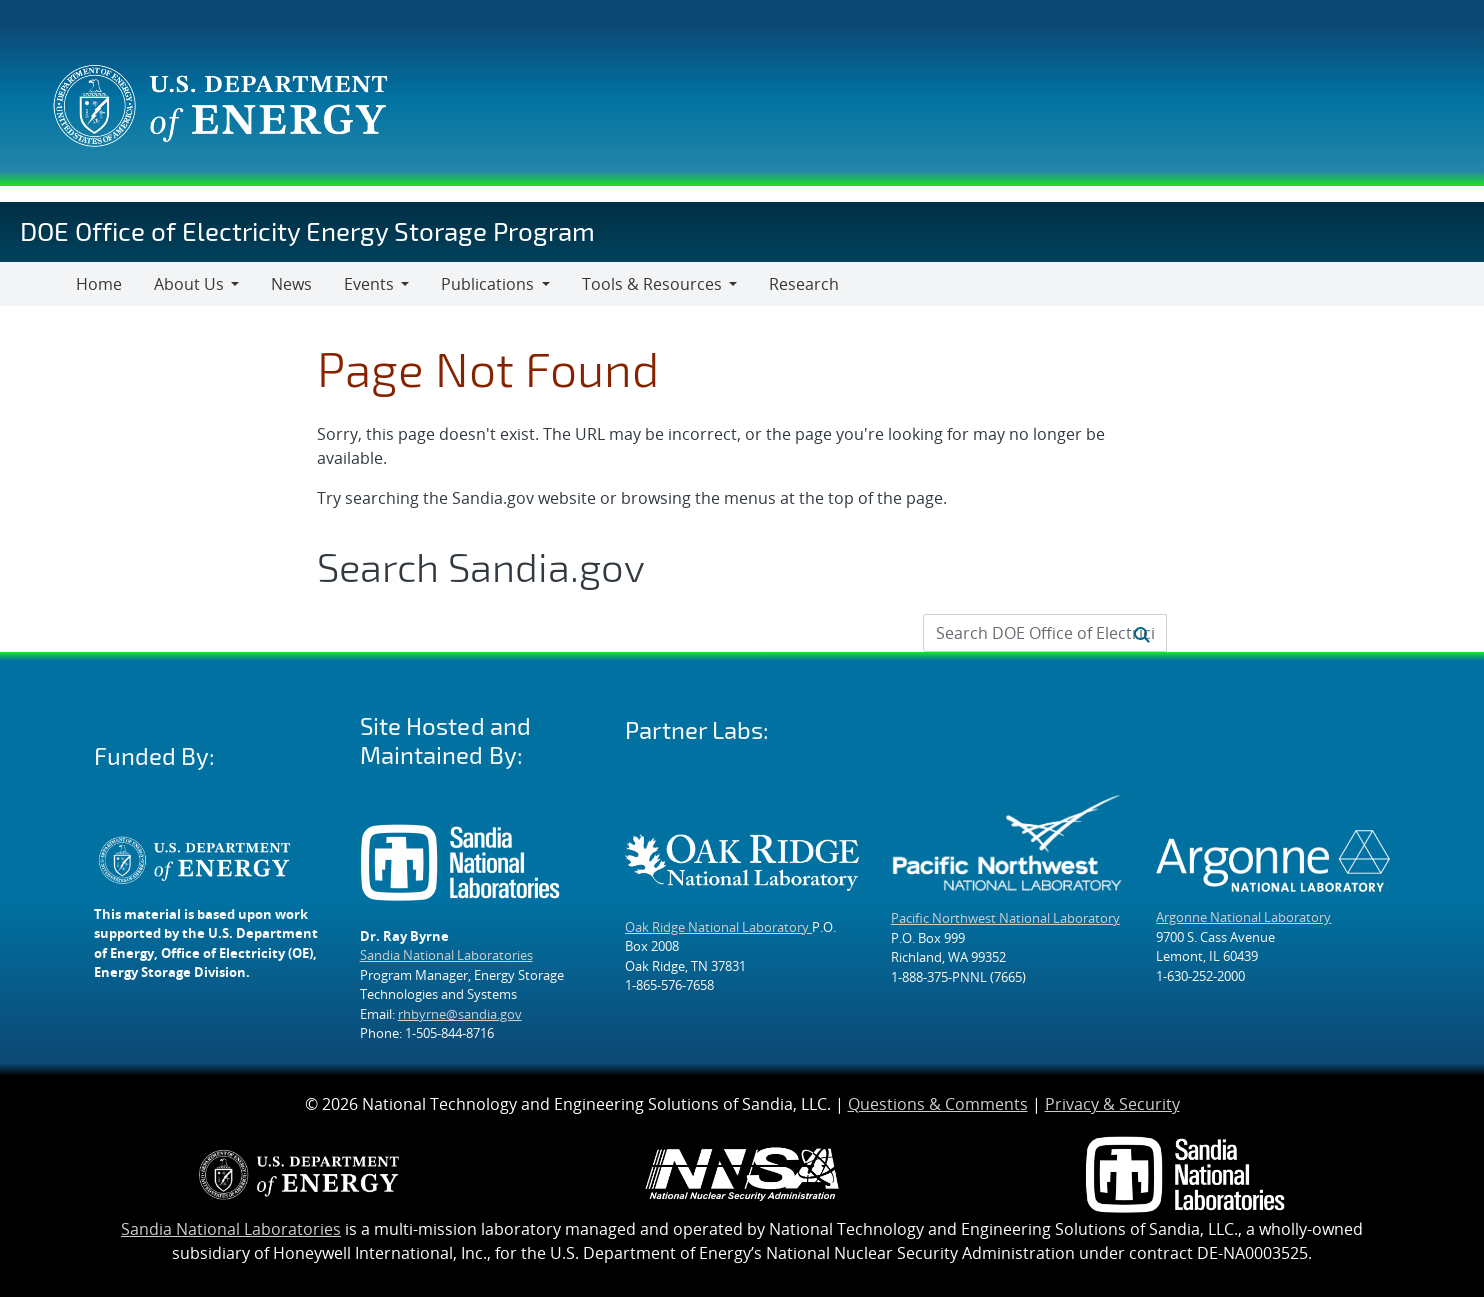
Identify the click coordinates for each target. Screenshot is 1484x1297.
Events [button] (369, 284)
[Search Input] (1045, 633)
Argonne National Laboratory (1243, 917)
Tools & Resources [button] (652, 284)
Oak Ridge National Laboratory (718, 927)
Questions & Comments (938, 1104)
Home (99, 284)
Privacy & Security (1112, 1104)
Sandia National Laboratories (446, 955)
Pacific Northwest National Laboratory (1005, 918)
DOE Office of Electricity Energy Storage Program (307, 230)
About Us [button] (189, 284)
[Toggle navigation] (38, 284)
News (291, 284)
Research (804, 284)
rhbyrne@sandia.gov (460, 1014)
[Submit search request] (1142, 633)
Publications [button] (487, 284)
